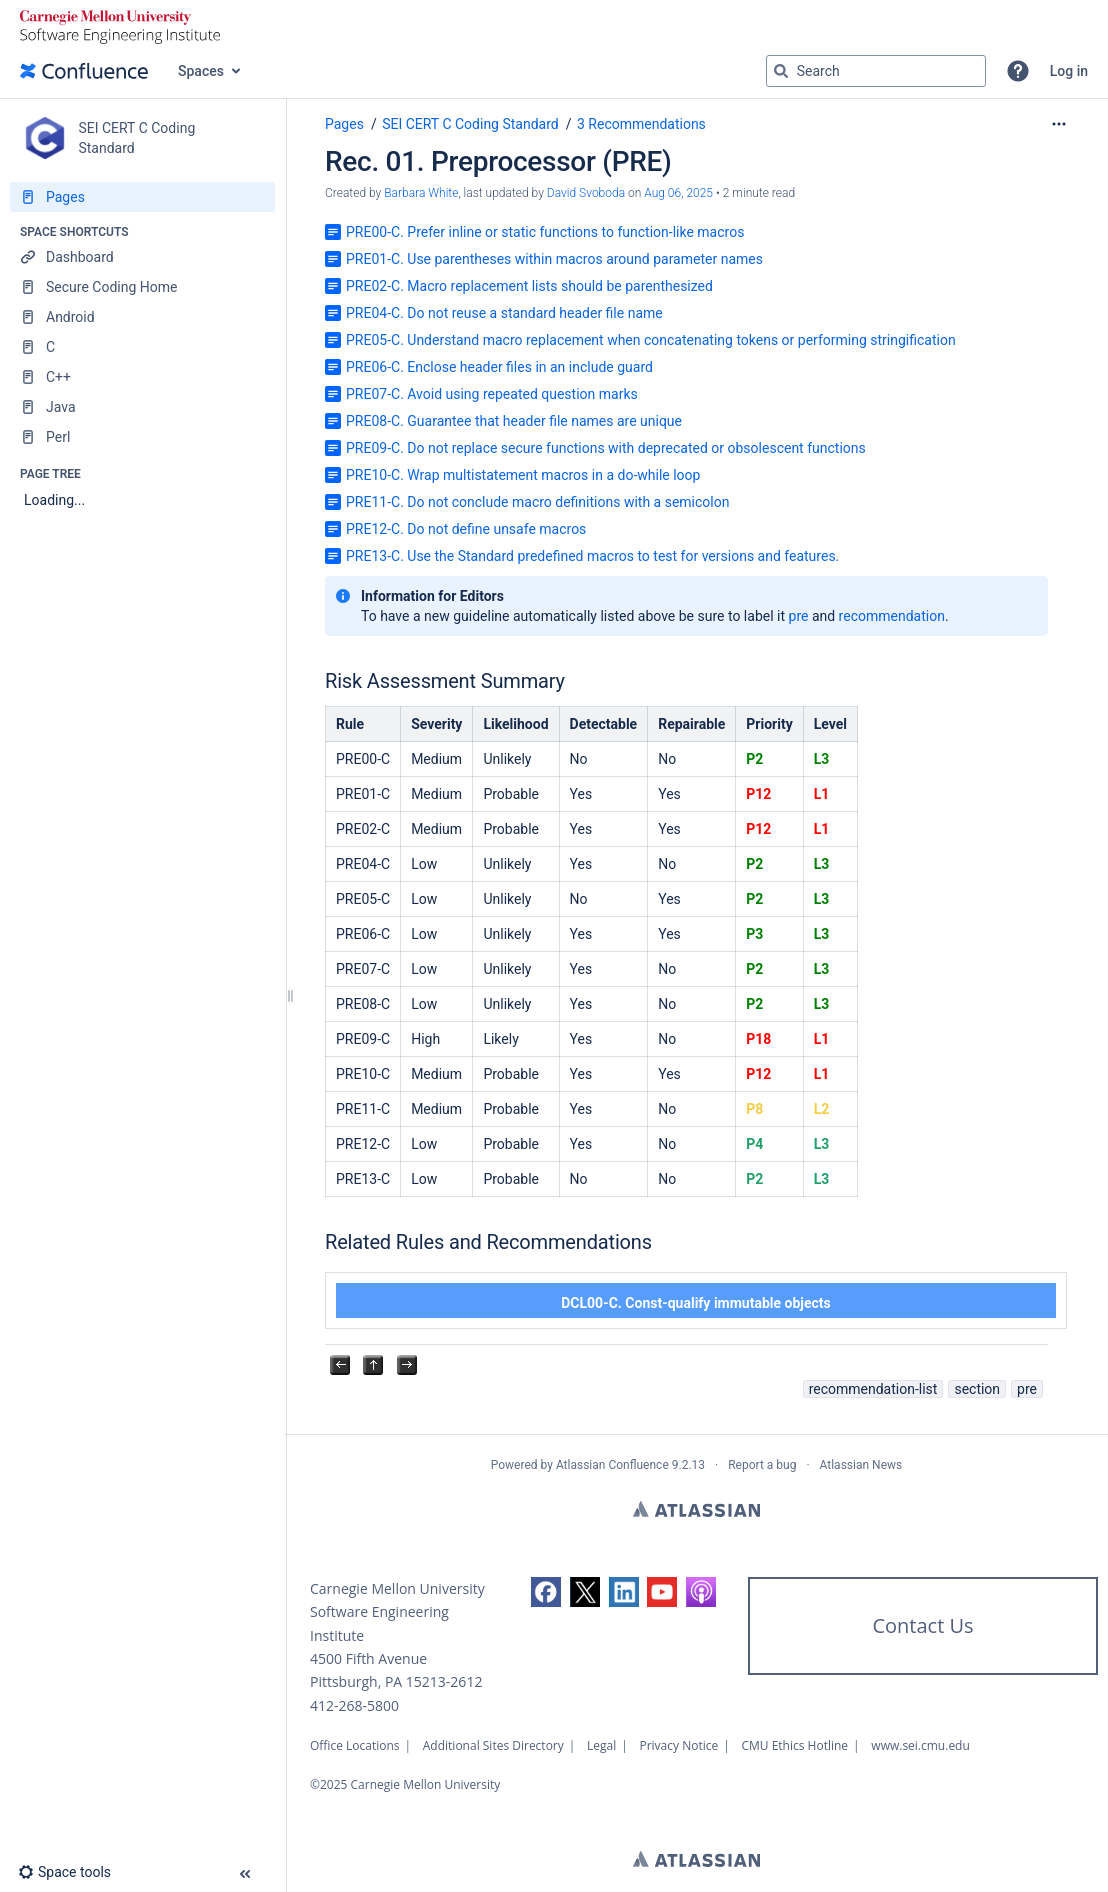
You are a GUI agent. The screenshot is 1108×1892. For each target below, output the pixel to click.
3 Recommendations (641, 124)
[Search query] (876, 71)
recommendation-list (873, 1389)
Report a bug (762, 1465)
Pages (344, 124)
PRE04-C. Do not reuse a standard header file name (504, 313)
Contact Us (922, 1625)
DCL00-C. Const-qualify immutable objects (696, 1303)
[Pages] (142, 197)
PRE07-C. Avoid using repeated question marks (492, 394)
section (977, 1389)
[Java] (142, 407)
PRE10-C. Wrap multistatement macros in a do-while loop (523, 475)
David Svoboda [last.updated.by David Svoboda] (586, 193)
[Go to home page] (84, 71)
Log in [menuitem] (1069, 71)
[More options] (1059, 124)
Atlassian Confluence (612, 1465)
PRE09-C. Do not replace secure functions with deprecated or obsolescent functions (606, 448)
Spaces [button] (201, 71)
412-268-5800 (354, 1705)
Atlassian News (861, 1465)
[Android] (142, 317)
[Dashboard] (142, 257)
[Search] (781, 71)
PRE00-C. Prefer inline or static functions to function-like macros (545, 232)
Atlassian (696, 1509)
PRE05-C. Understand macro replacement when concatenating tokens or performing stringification (651, 340)
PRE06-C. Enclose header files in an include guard (499, 367)
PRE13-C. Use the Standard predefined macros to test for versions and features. (592, 556)
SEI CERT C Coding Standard (470, 124)
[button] (1018, 71)
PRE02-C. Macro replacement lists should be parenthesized (529, 286)
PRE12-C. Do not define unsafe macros (466, 529)
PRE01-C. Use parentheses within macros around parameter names (554, 259)
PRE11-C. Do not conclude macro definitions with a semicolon (537, 502)
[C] (142, 347)
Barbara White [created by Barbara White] (421, 193)
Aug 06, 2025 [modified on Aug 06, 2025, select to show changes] (678, 193)
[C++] (142, 377)
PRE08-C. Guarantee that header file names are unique (514, 421)
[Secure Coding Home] (142, 287)
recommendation (892, 616)
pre (799, 616)
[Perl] (142, 437)
